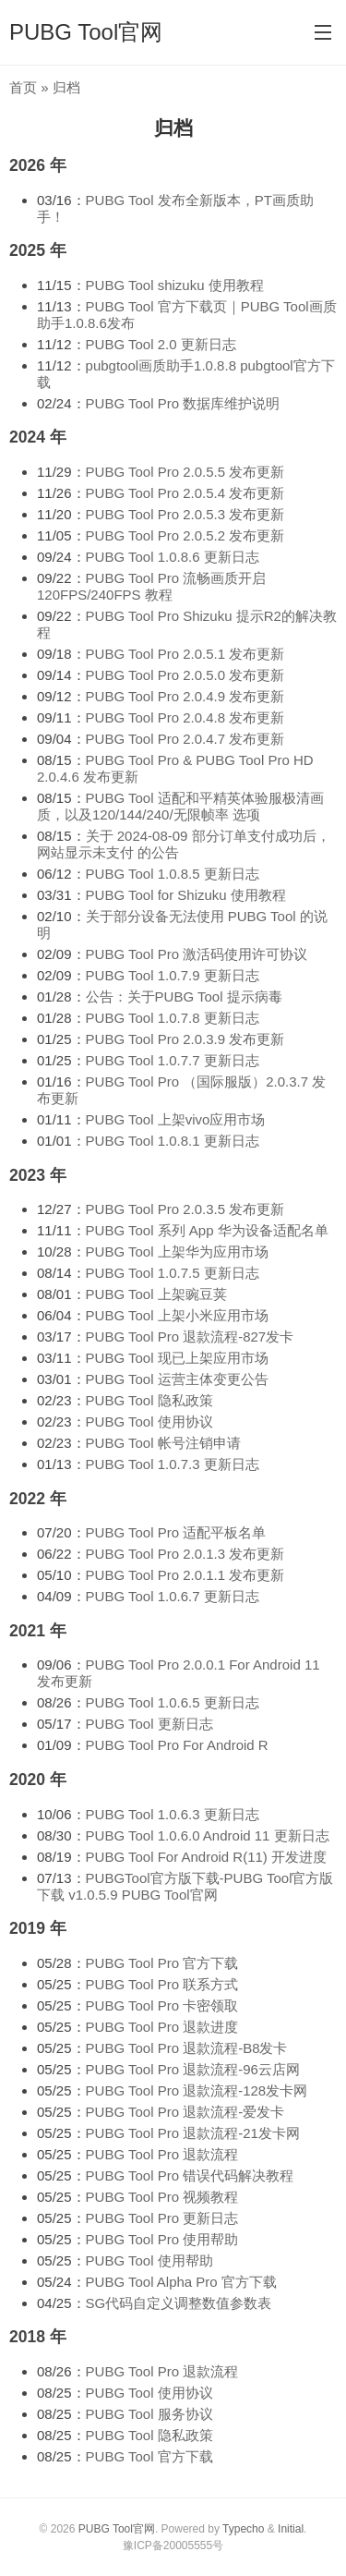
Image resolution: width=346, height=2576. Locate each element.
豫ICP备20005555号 (173, 2545)
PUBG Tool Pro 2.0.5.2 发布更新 (185, 535)
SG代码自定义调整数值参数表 (179, 2303)
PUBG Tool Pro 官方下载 (162, 1963)
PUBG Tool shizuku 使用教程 (175, 285)
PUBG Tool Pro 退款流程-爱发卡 (185, 2112)
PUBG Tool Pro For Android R (177, 1745)
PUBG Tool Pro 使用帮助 (162, 2239)
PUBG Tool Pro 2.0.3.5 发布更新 (185, 1209)
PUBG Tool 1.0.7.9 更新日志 (172, 975)
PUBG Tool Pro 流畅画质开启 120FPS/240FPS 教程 (151, 586)
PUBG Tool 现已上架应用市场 (177, 1358)
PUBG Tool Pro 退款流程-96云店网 (193, 2069)
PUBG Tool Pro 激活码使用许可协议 (197, 954)
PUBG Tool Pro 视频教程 (162, 2197)
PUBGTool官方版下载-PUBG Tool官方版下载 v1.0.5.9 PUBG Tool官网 (185, 1886)
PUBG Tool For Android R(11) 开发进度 (206, 1857)
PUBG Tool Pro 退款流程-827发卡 (190, 1336)
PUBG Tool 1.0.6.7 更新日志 (172, 1596)
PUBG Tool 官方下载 (149, 2456)
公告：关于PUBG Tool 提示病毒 (184, 996)
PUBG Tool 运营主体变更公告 (177, 1379)
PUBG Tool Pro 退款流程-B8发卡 (187, 2048)
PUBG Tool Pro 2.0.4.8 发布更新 (185, 717)
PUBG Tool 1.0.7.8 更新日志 (172, 1018)
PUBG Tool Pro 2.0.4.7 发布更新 (185, 739)
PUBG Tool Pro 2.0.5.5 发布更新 (185, 472)
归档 (173, 128)
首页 (23, 87)
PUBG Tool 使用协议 (149, 1421)
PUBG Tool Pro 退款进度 (162, 2027)
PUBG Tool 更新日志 (149, 1724)
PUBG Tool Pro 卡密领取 (162, 2005)
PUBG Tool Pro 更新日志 (162, 2218)
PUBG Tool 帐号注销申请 (163, 1443)
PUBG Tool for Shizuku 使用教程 (186, 895)
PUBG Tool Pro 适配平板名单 (176, 1532)
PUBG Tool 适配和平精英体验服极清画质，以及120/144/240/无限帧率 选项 (180, 806)
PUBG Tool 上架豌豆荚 (156, 1294)
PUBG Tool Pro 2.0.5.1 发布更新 (185, 654)
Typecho (243, 2528)
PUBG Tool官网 (85, 31)
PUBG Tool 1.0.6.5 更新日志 (172, 1702)
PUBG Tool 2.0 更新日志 (161, 344)
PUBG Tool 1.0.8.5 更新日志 (172, 873)
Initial (291, 2528)
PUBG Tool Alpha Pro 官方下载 (181, 2282)
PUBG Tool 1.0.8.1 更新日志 (172, 1140)
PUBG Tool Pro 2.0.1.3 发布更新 (185, 1553)
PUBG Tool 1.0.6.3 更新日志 (172, 1814)
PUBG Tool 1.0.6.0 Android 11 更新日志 (207, 1835)
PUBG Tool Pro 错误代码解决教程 (190, 2175)
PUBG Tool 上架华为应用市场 (177, 1251)
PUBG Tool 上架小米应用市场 (177, 1315)
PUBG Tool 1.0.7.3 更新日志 (172, 1464)
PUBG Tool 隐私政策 (149, 1400)
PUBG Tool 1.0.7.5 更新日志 (172, 1273)
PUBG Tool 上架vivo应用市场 (176, 1119)
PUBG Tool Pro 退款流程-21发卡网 (193, 2133)
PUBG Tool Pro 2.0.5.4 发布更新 (185, 493)
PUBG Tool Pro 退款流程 (162, 2154)
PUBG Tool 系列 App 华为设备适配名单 (207, 1230)
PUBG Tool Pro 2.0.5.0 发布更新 (185, 675)
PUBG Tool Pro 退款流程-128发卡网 (197, 2090)
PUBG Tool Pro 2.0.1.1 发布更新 (185, 1575)
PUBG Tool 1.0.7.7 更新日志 (172, 1060)
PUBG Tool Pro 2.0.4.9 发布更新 (185, 696)
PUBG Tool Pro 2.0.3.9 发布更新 (185, 1039)
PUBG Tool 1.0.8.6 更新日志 (172, 557)
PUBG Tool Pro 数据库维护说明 (183, 403)
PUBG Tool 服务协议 (149, 2414)
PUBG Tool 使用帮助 (149, 2260)
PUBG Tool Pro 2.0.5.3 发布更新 (185, 514)
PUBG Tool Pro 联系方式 (162, 1984)
